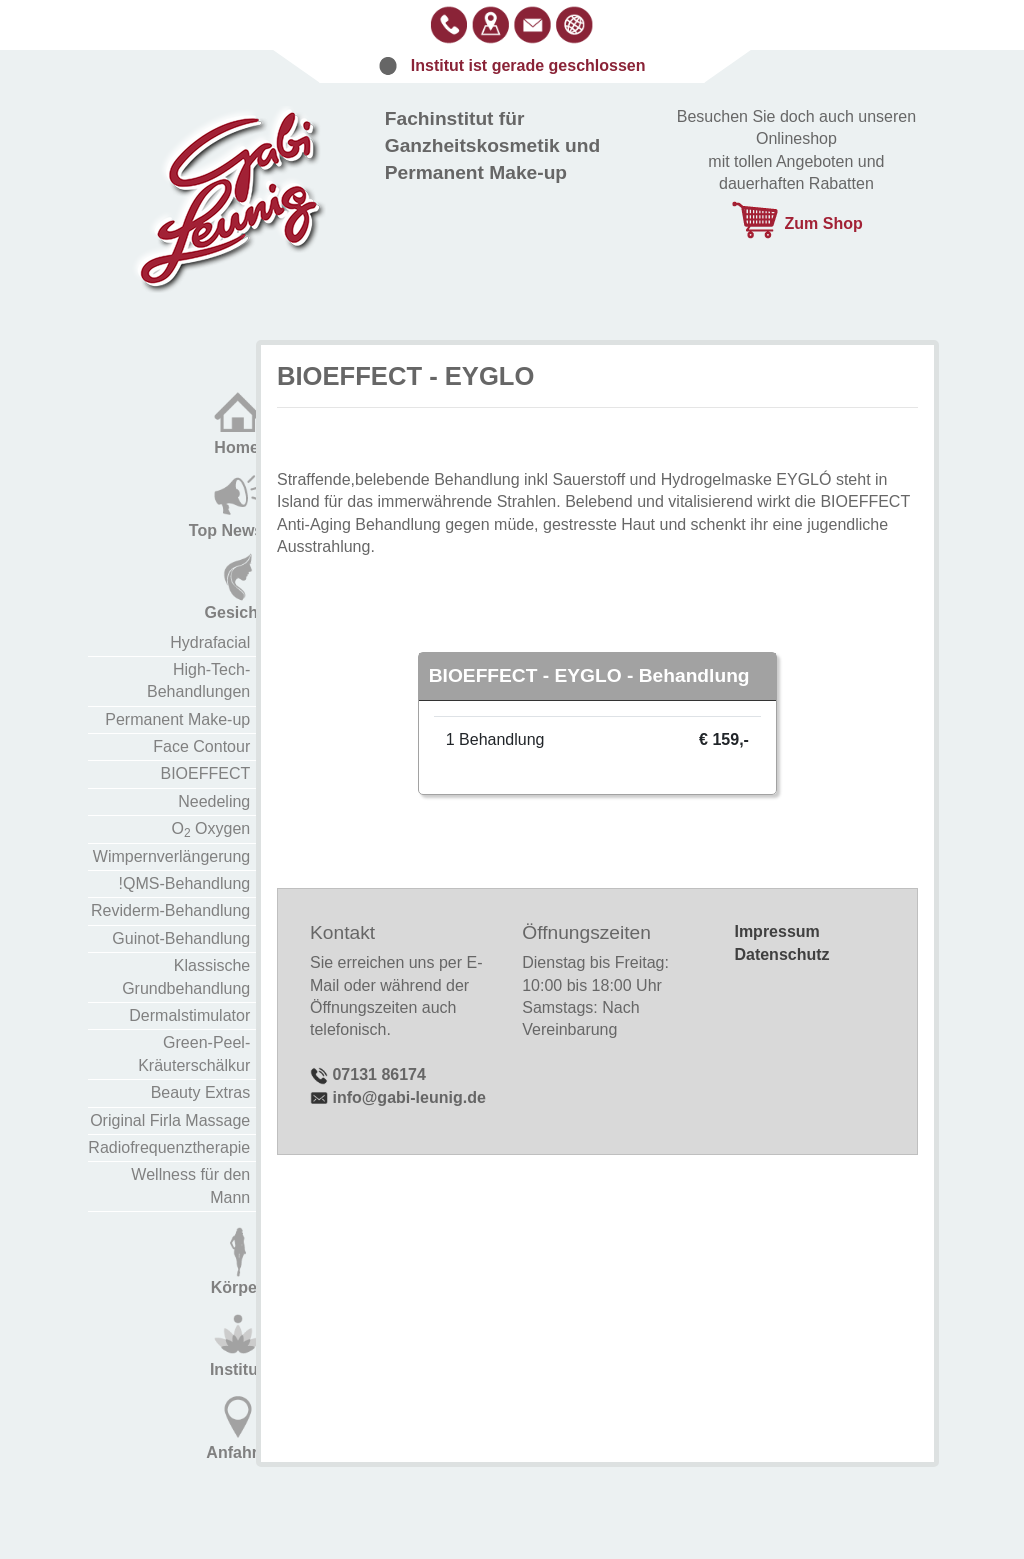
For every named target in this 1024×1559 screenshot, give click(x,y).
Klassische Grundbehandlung (186, 976)
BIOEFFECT (205, 773)
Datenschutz (781, 954)
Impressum (776, 931)
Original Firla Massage (170, 1120)
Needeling (214, 801)
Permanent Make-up (177, 719)
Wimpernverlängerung (171, 856)
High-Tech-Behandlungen (198, 680)
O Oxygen (211, 830)
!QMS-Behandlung (185, 883)
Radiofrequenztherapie (169, 1147)
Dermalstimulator (189, 1015)
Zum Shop (796, 223)
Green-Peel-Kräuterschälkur (194, 1053)
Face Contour (201, 746)
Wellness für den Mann (190, 1185)
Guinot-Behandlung (181, 938)
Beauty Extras (201, 1092)
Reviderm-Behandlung (170, 910)
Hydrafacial (210, 642)
